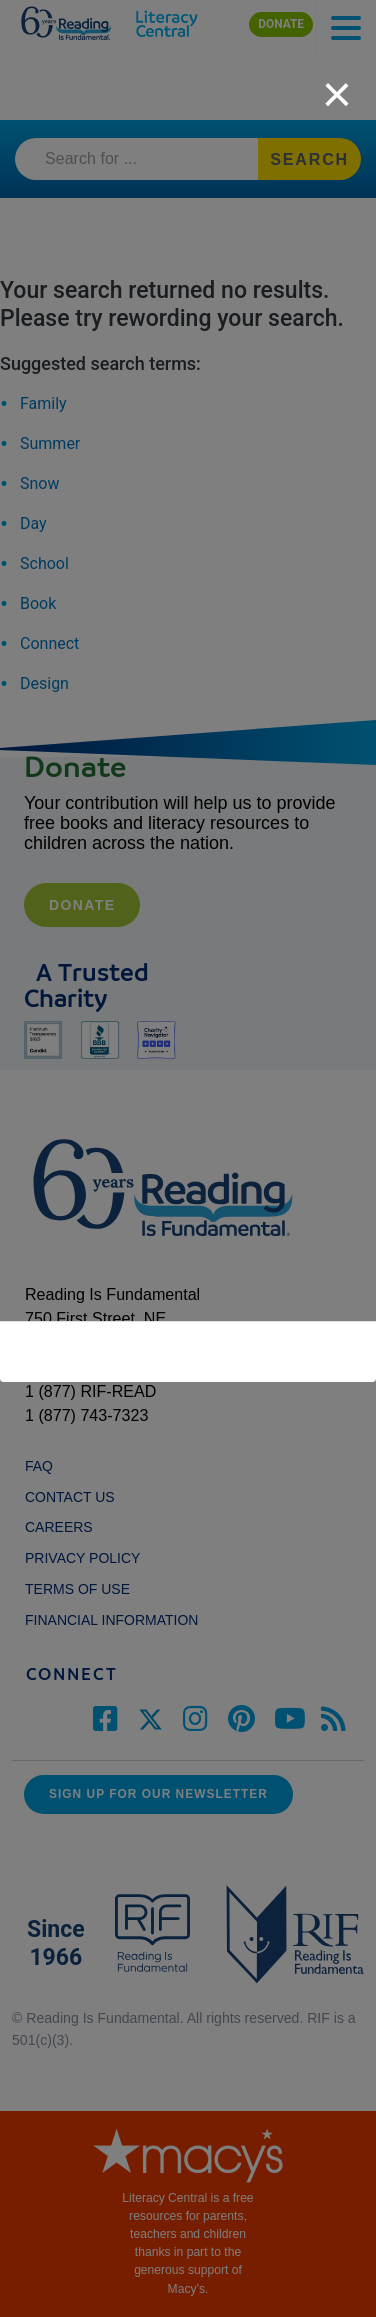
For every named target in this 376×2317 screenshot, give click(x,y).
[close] (337, 84)
